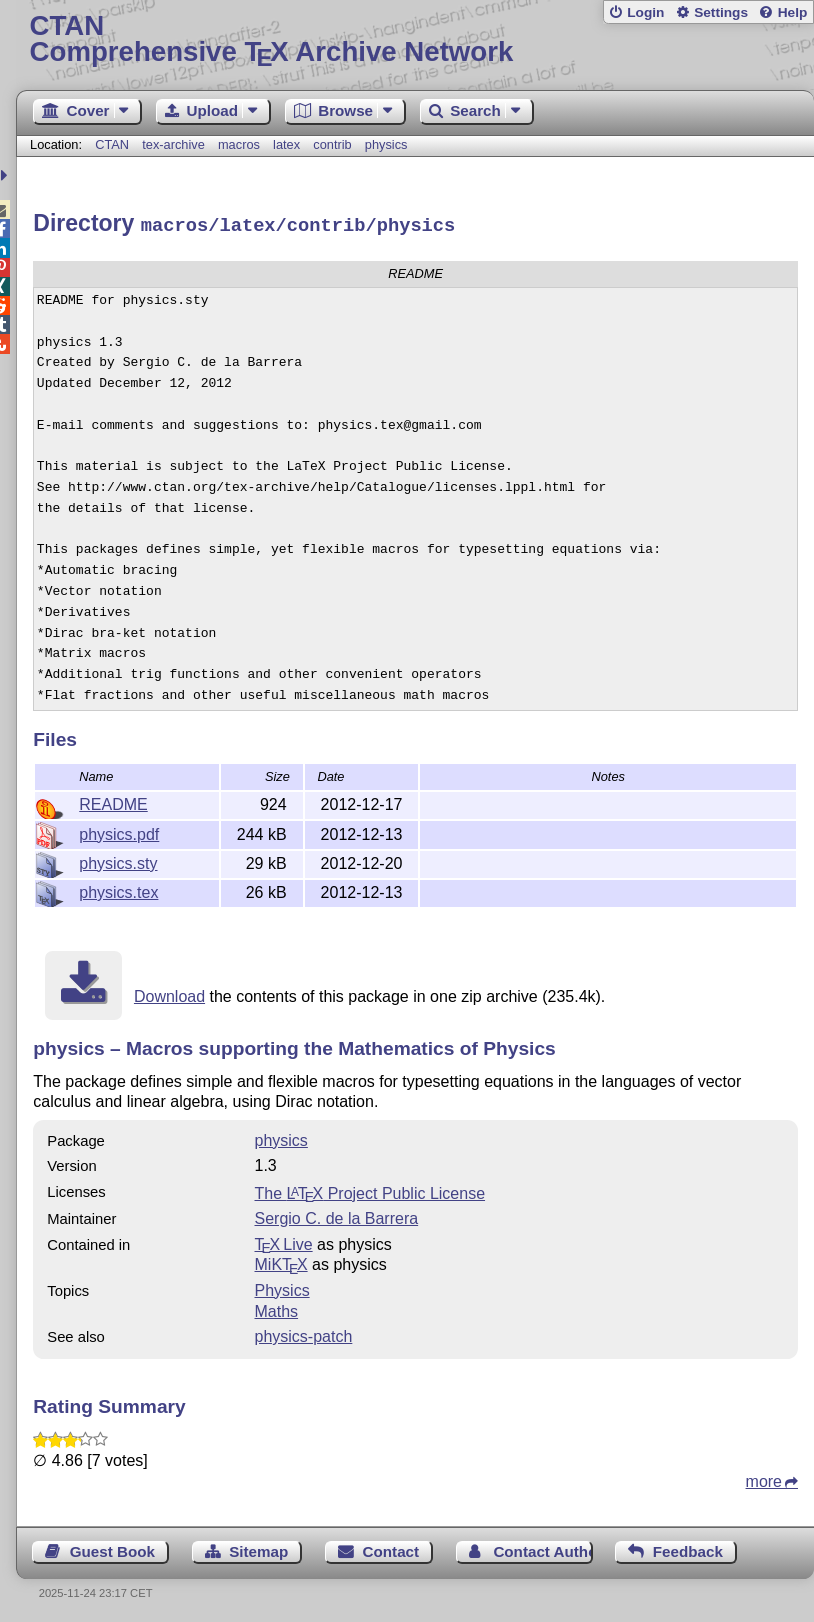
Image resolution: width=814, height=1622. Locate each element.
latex (286, 144)
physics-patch (304, 1333)
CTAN (112, 144)
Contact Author (542, 1548)
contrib (332, 144)
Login (645, 12)
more (764, 1478)
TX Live (284, 1241)
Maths (277, 1308)
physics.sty (118, 860)
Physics (282, 1287)
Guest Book (112, 1548)
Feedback (688, 1548)
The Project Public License (370, 1190)
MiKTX (281, 1261)
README (113, 801)
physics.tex (118, 889)
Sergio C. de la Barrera (337, 1215)
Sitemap (258, 1548)
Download (169, 993)
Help (793, 12)
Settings (721, 12)
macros (239, 144)
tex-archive (173, 144)
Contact (391, 1548)
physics (386, 144)
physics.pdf (119, 831)
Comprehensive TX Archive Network (415, 39)
